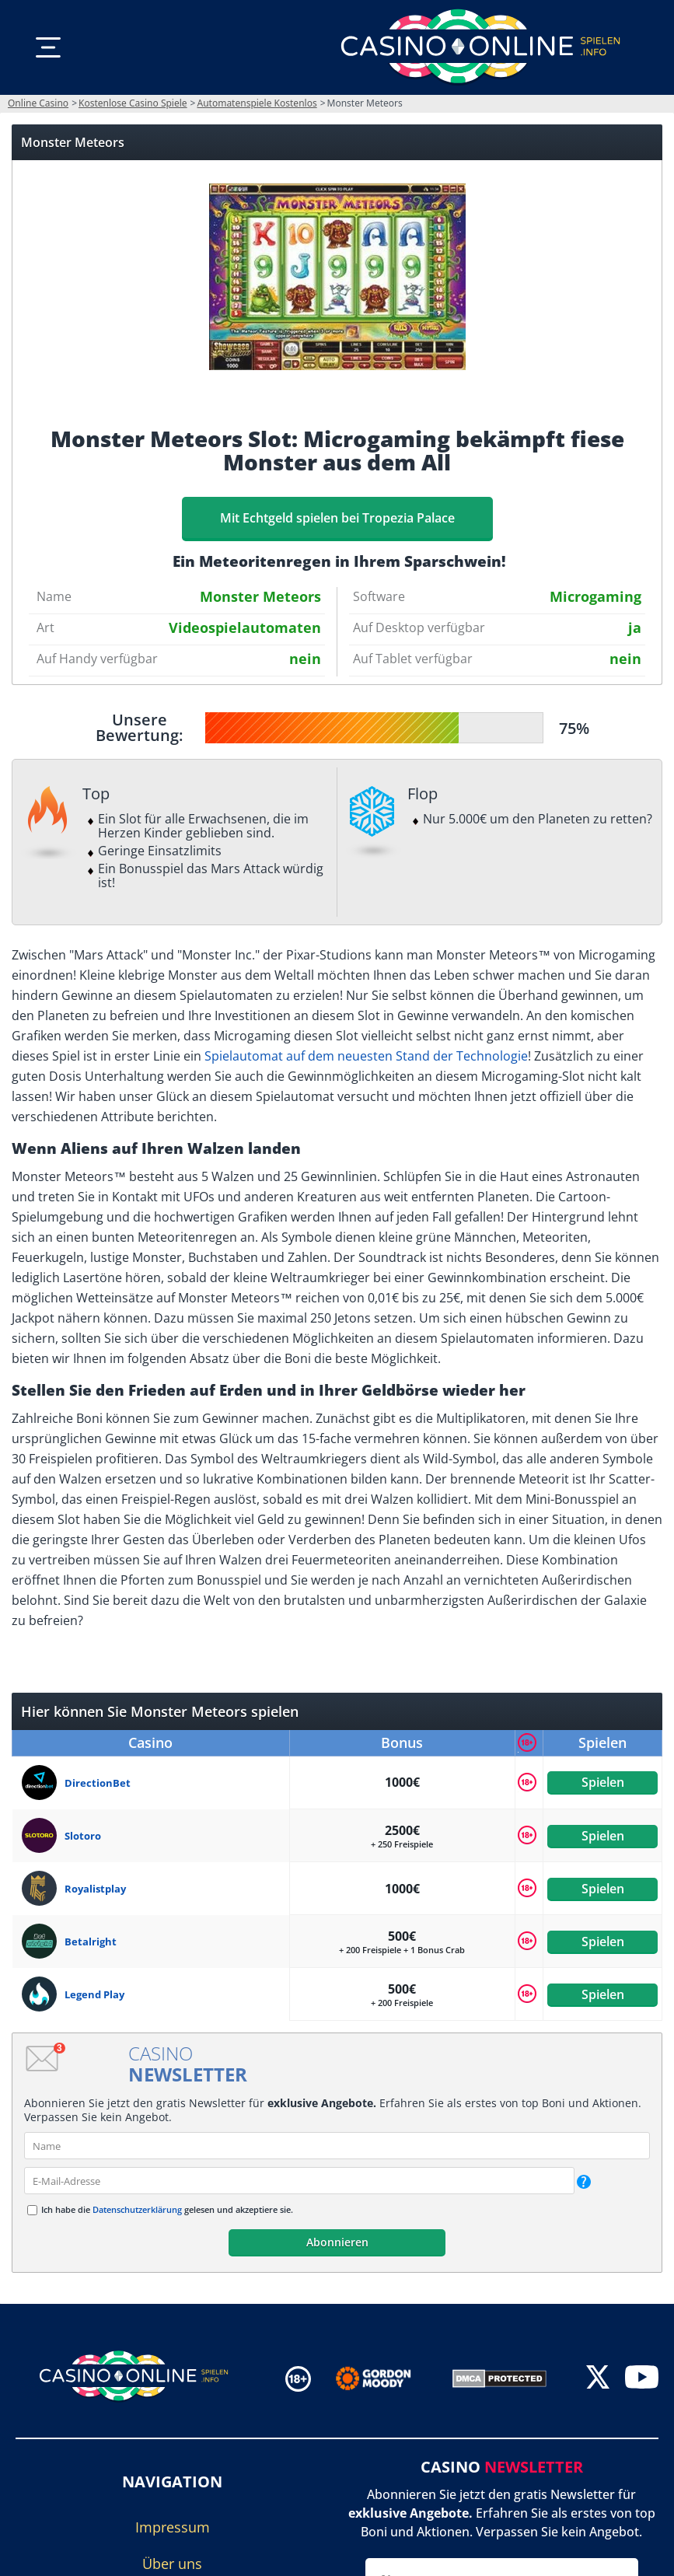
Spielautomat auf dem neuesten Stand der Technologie (366, 1055)
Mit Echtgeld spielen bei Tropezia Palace (337, 517)
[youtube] (641, 2378)
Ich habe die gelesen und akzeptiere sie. (167, 2209)
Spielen (602, 1782)
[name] (337, 2145)
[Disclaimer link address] (384, 2378)
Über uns (172, 2563)
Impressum (172, 2527)
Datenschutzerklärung (137, 2209)
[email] (299, 2180)
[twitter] (597, 2378)
